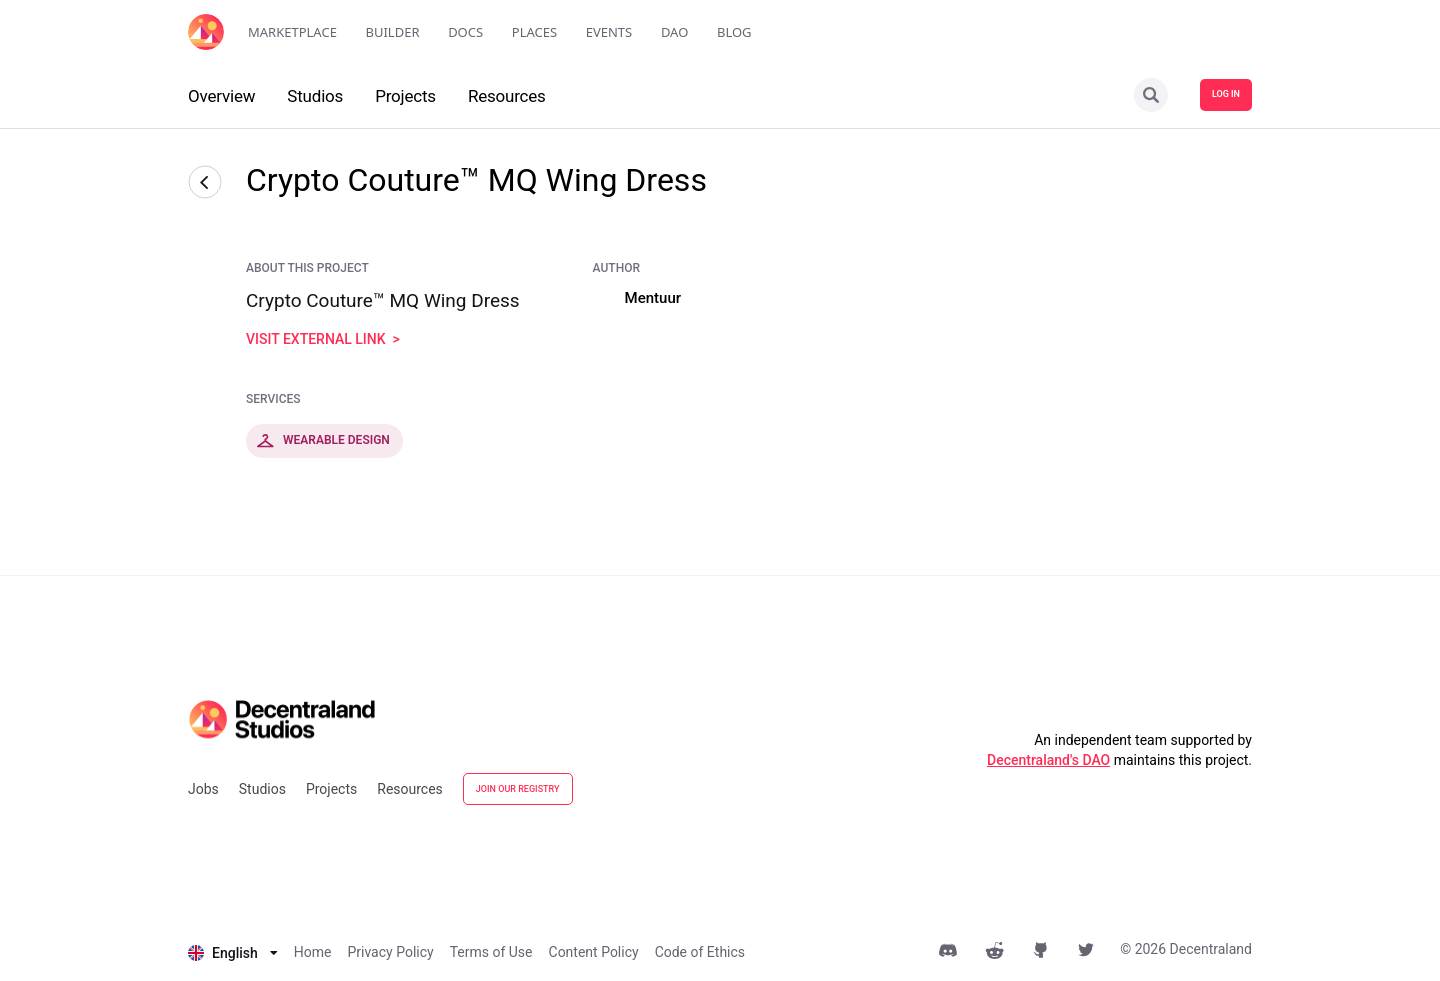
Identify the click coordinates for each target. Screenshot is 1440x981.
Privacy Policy (390, 952)
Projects (331, 789)
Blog (734, 32)
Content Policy (594, 952)
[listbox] (233, 953)
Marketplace (292, 32)
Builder (393, 32)
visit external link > (323, 339)
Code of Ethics (700, 952)
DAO (674, 32)
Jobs (203, 789)
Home (313, 952)
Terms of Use (491, 952)
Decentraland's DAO (1048, 760)
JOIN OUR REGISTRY (518, 789)
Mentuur (653, 298)
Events (609, 32)
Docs (465, 32)
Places (534, 32)
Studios (262, 789)
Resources (410, 789)
